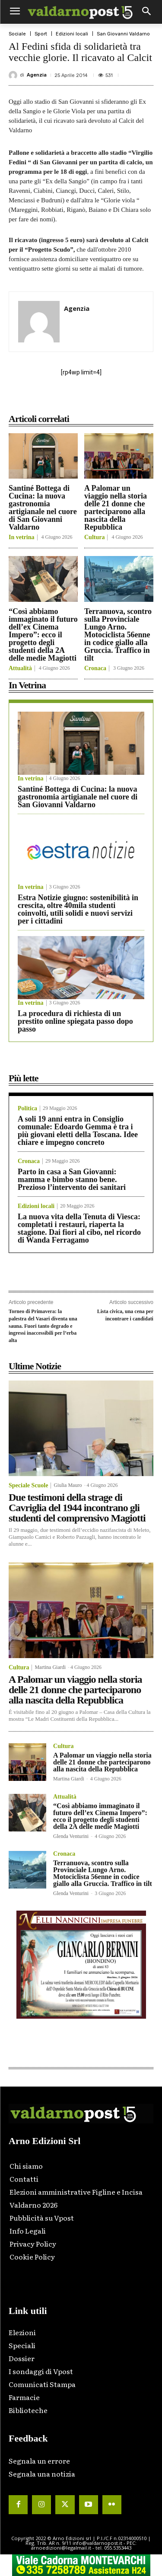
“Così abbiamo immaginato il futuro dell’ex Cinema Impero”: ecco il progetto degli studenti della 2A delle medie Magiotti (43, 634)
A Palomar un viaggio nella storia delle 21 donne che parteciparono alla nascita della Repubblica (115, 507)
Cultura (94, 537)
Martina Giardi (50, 1667)
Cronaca (95, 668)
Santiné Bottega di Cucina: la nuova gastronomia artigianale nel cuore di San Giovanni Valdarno (43, 507)
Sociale (17, 34)
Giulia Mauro (68, 1485)
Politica (27, 1109)
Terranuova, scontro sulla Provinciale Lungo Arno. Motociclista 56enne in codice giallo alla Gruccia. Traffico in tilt (118, 634)
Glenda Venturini (71, 1836)
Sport (41, 34)
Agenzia (37, 75)
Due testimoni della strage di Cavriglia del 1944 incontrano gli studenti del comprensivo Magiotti (77, 1508)
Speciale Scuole (28, 1486)
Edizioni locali (72, 34)
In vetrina (22, 537)
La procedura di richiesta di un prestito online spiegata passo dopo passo (75, 1021)
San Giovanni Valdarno (123, 34)
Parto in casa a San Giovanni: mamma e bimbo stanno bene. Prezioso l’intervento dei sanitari (72, 1179)
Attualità (20, 668)
